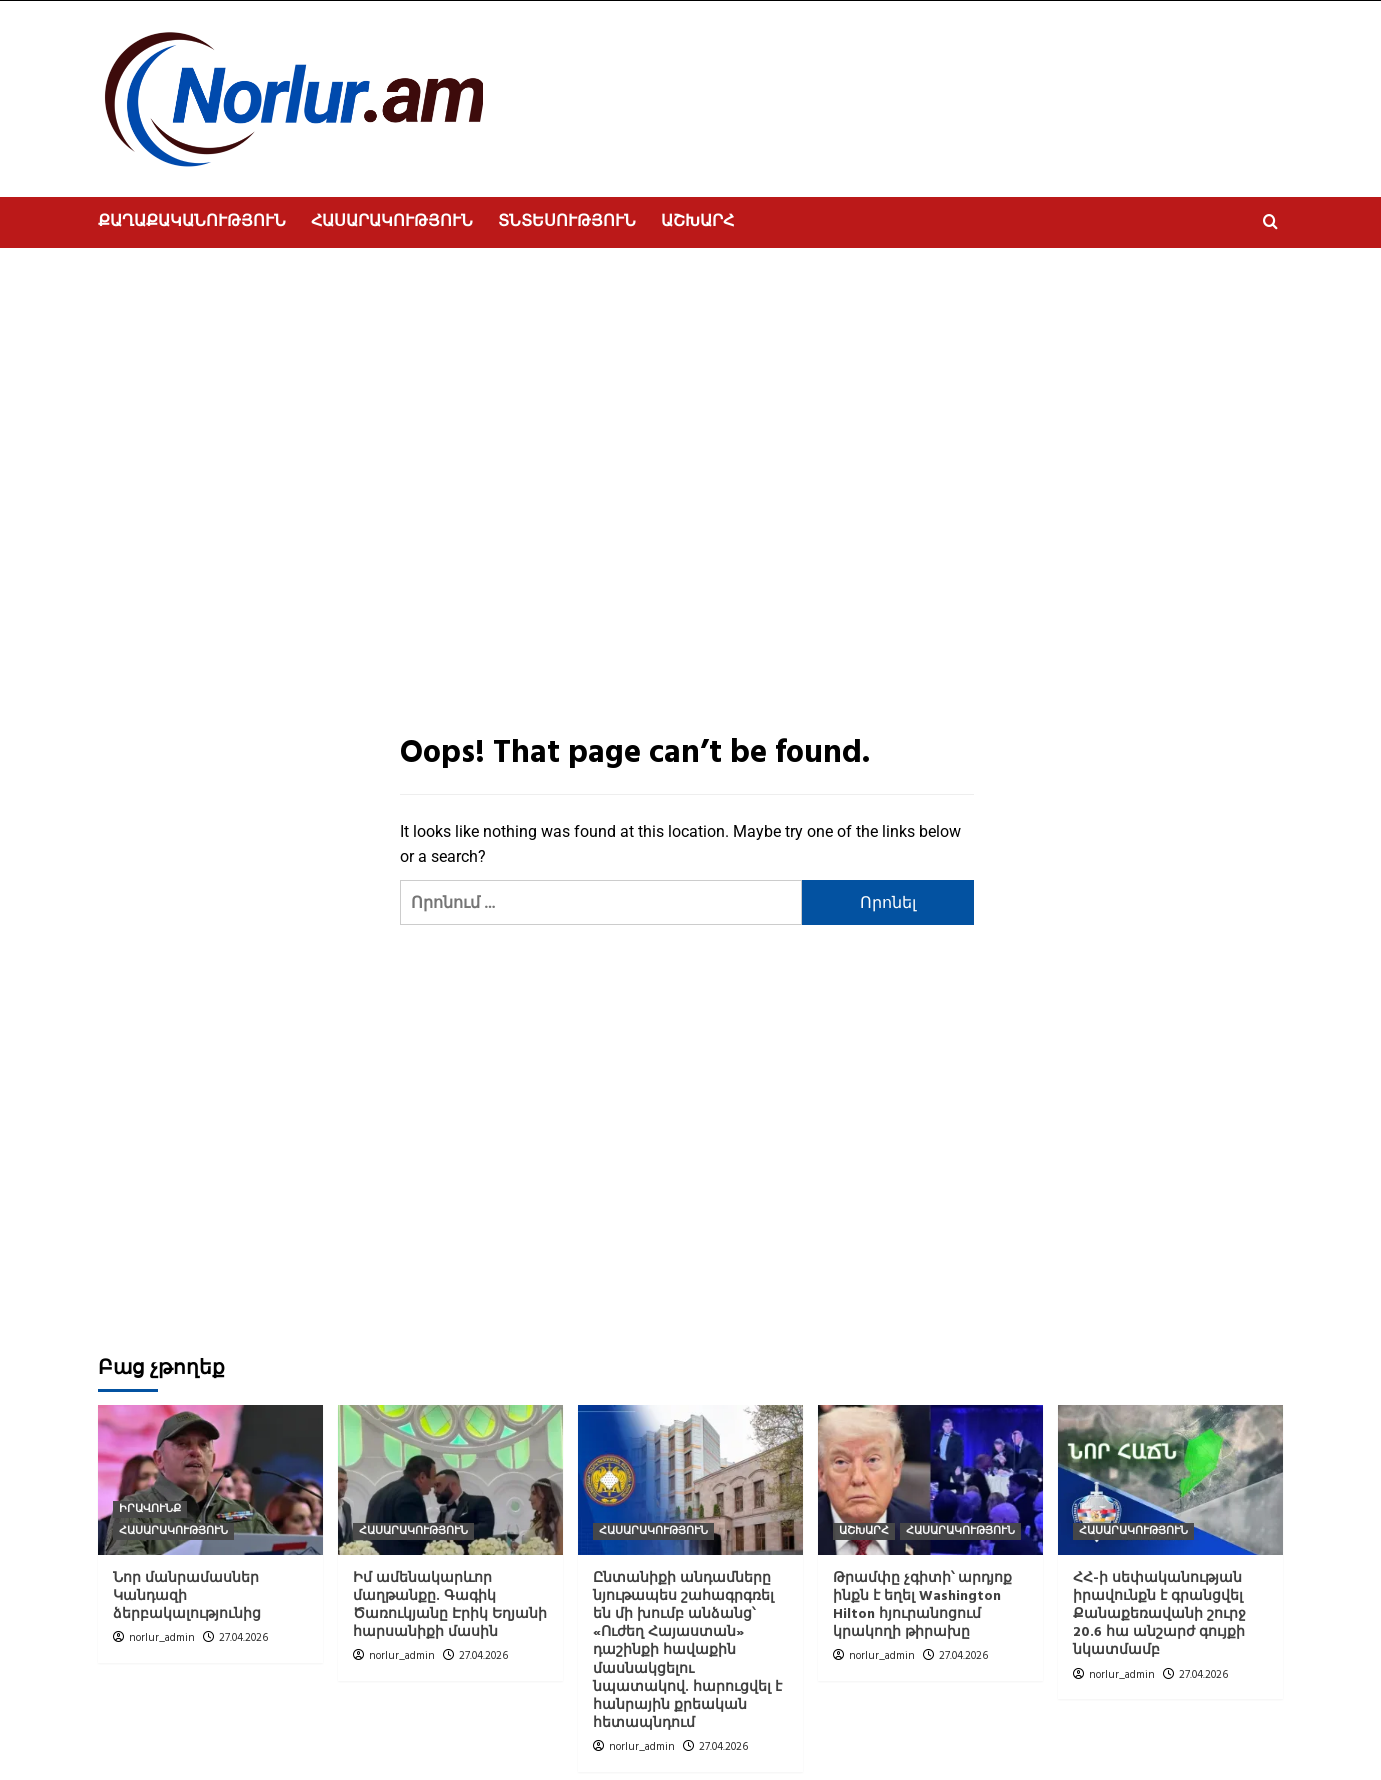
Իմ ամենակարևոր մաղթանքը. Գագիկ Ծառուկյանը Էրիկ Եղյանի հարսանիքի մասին (450, 1606)
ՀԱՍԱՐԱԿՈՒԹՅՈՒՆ (392, 222)
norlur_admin (162, 1638)
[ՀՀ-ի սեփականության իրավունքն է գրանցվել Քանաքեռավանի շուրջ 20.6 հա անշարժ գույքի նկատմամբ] (1170, 1480)
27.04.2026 (243, 1638)
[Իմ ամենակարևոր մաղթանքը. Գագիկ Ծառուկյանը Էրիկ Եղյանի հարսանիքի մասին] (450, 1480)
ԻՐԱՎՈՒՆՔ (150, 1509)
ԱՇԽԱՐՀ (697, 222)
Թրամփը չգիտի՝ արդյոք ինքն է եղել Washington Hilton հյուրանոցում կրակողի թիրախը (922, 1606)
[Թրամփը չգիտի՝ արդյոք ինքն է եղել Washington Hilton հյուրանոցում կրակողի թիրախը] (930, 1480)
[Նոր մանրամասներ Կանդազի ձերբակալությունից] (210, 1480)
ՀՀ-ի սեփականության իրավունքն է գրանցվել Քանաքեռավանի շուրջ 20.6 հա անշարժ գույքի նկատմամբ (1159, 1615)
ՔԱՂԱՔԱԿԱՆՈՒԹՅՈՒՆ (192, 222)
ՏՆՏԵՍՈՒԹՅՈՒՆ (567, 222)
